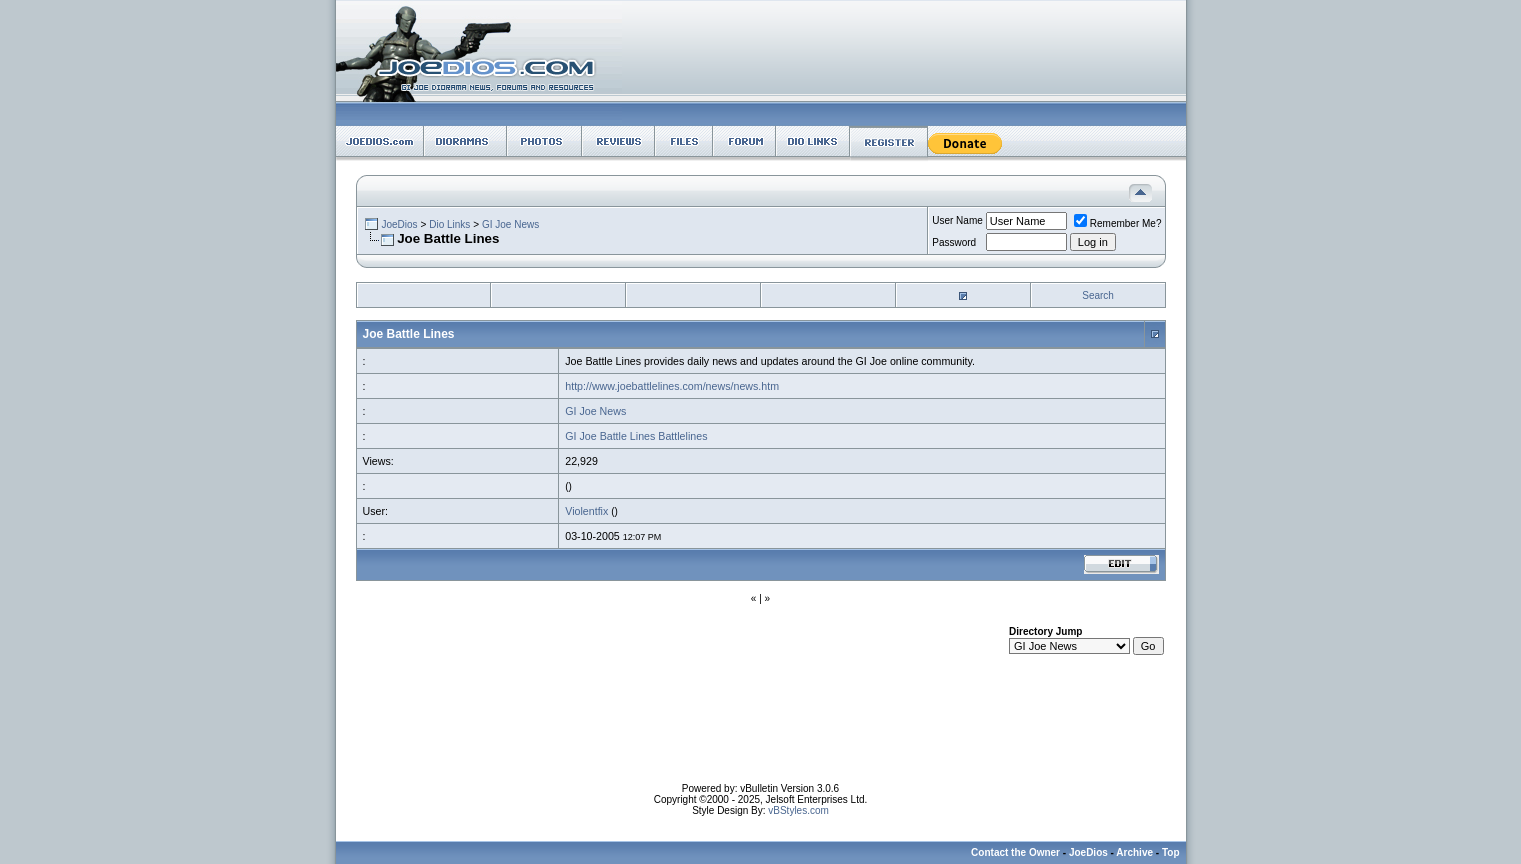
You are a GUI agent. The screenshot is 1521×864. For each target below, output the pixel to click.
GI (570, 436)
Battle (613, 436)
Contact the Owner (1015, 852)
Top (1171, 852)
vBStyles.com (798, 810)
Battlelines (682, 436)
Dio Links (449, 224)
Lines (642, 436)
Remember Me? (1118, 223)
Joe (587, 436)
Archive (1134, 852)
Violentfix (586, 511)
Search (1098, 295)
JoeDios (399, 224)
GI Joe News (510, 224)
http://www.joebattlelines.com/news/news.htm (672, 386)
